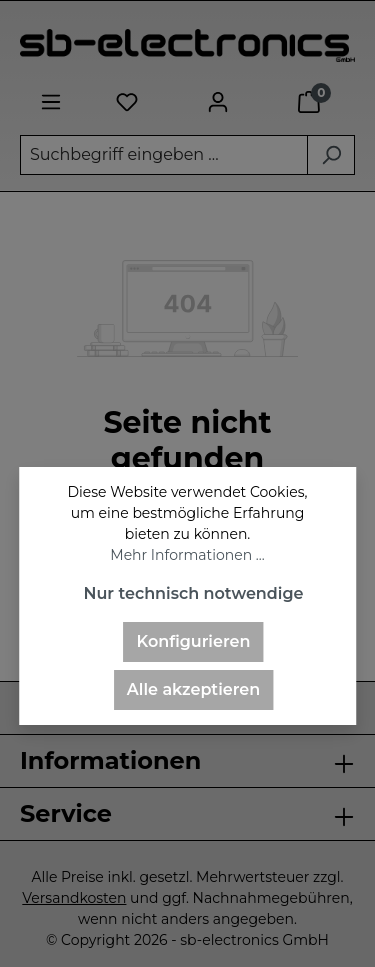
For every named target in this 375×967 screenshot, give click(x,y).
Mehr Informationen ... (187, 555)
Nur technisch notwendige (193, 593)
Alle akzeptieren (193, 689)
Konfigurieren (194, 641)
